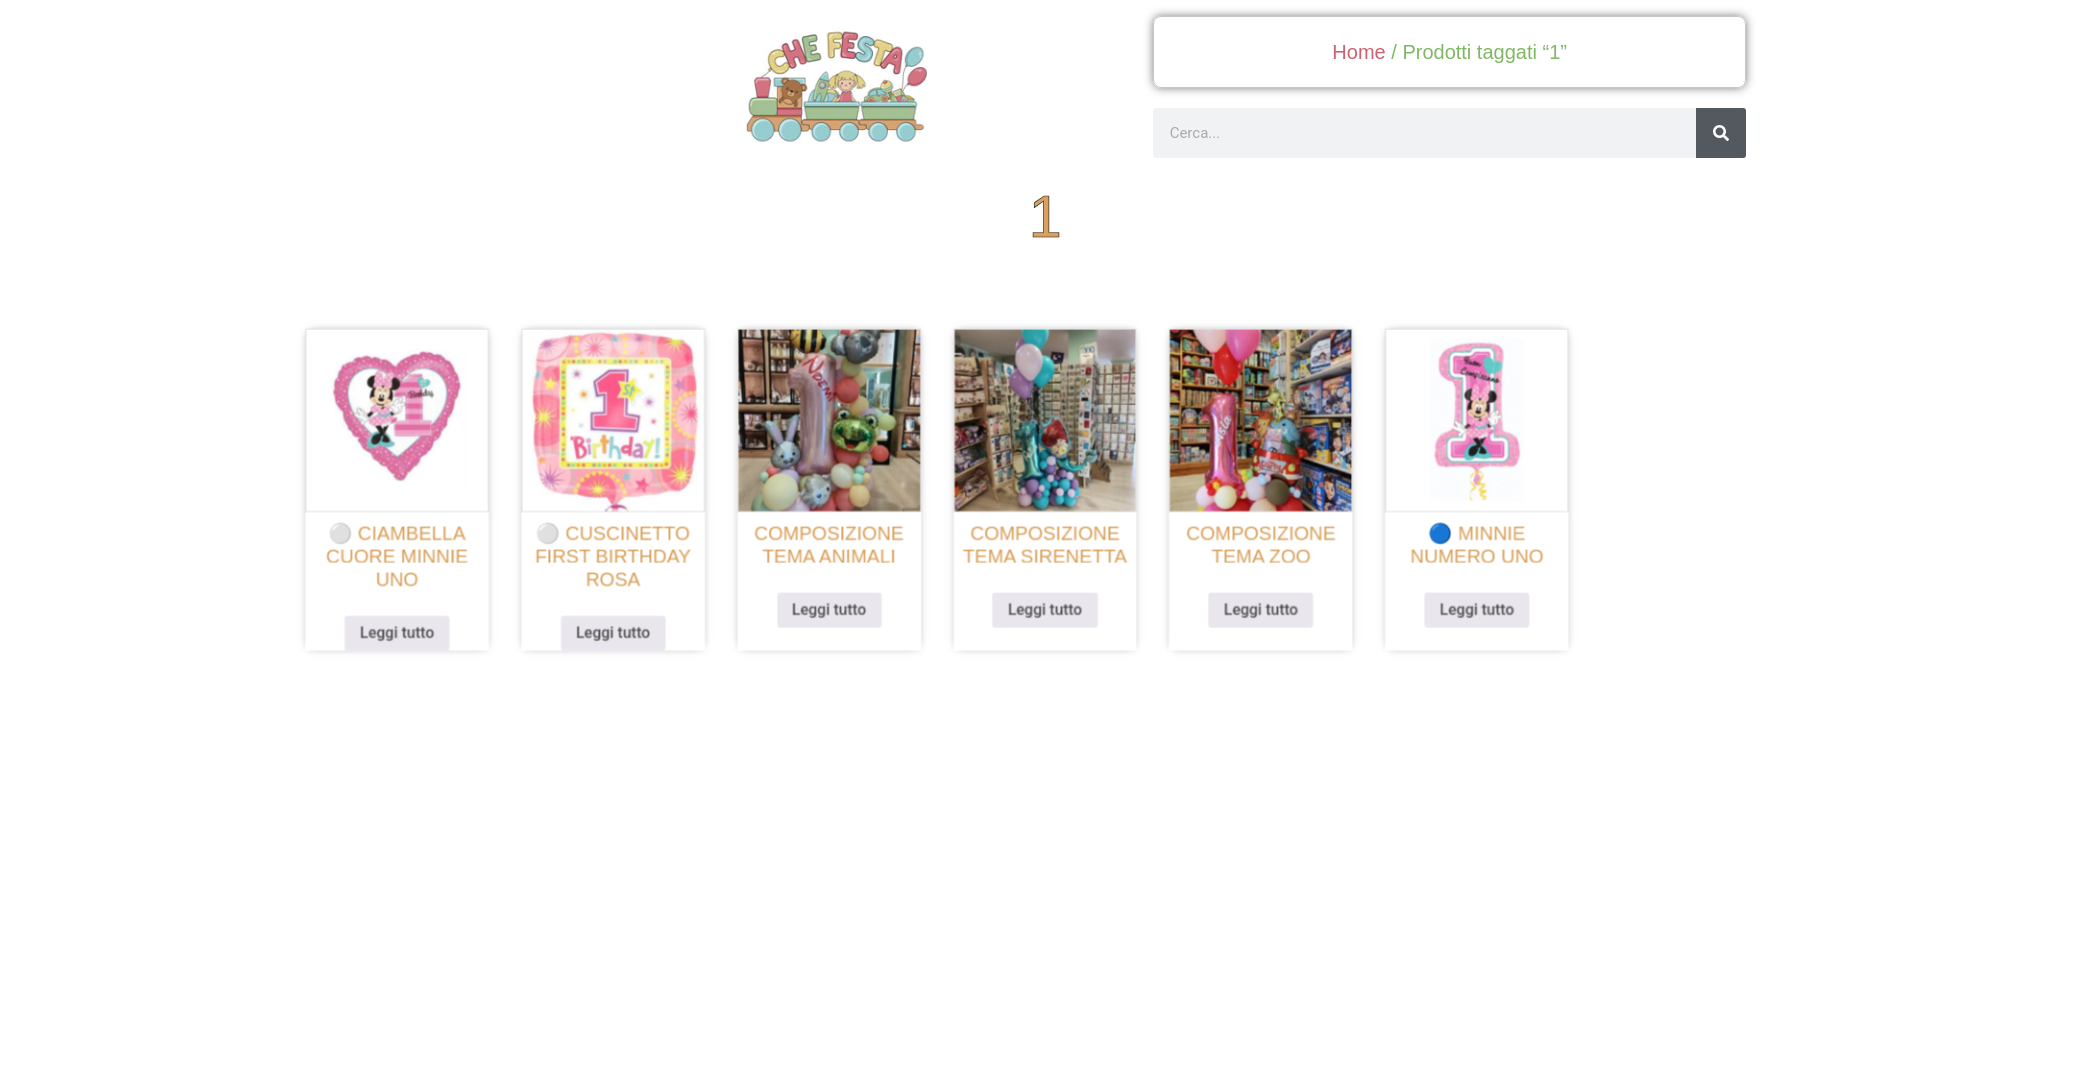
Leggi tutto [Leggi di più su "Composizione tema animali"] (837, 603)
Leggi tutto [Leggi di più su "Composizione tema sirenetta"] (1044, 603)
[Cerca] (1721, 133)
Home (1358, 52)
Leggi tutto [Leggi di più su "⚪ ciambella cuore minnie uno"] (424, 626)
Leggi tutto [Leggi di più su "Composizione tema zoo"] (1251, 603)
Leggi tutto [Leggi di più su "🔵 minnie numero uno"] (1458, 603)
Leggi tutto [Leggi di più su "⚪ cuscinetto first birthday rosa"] (630, 626)
